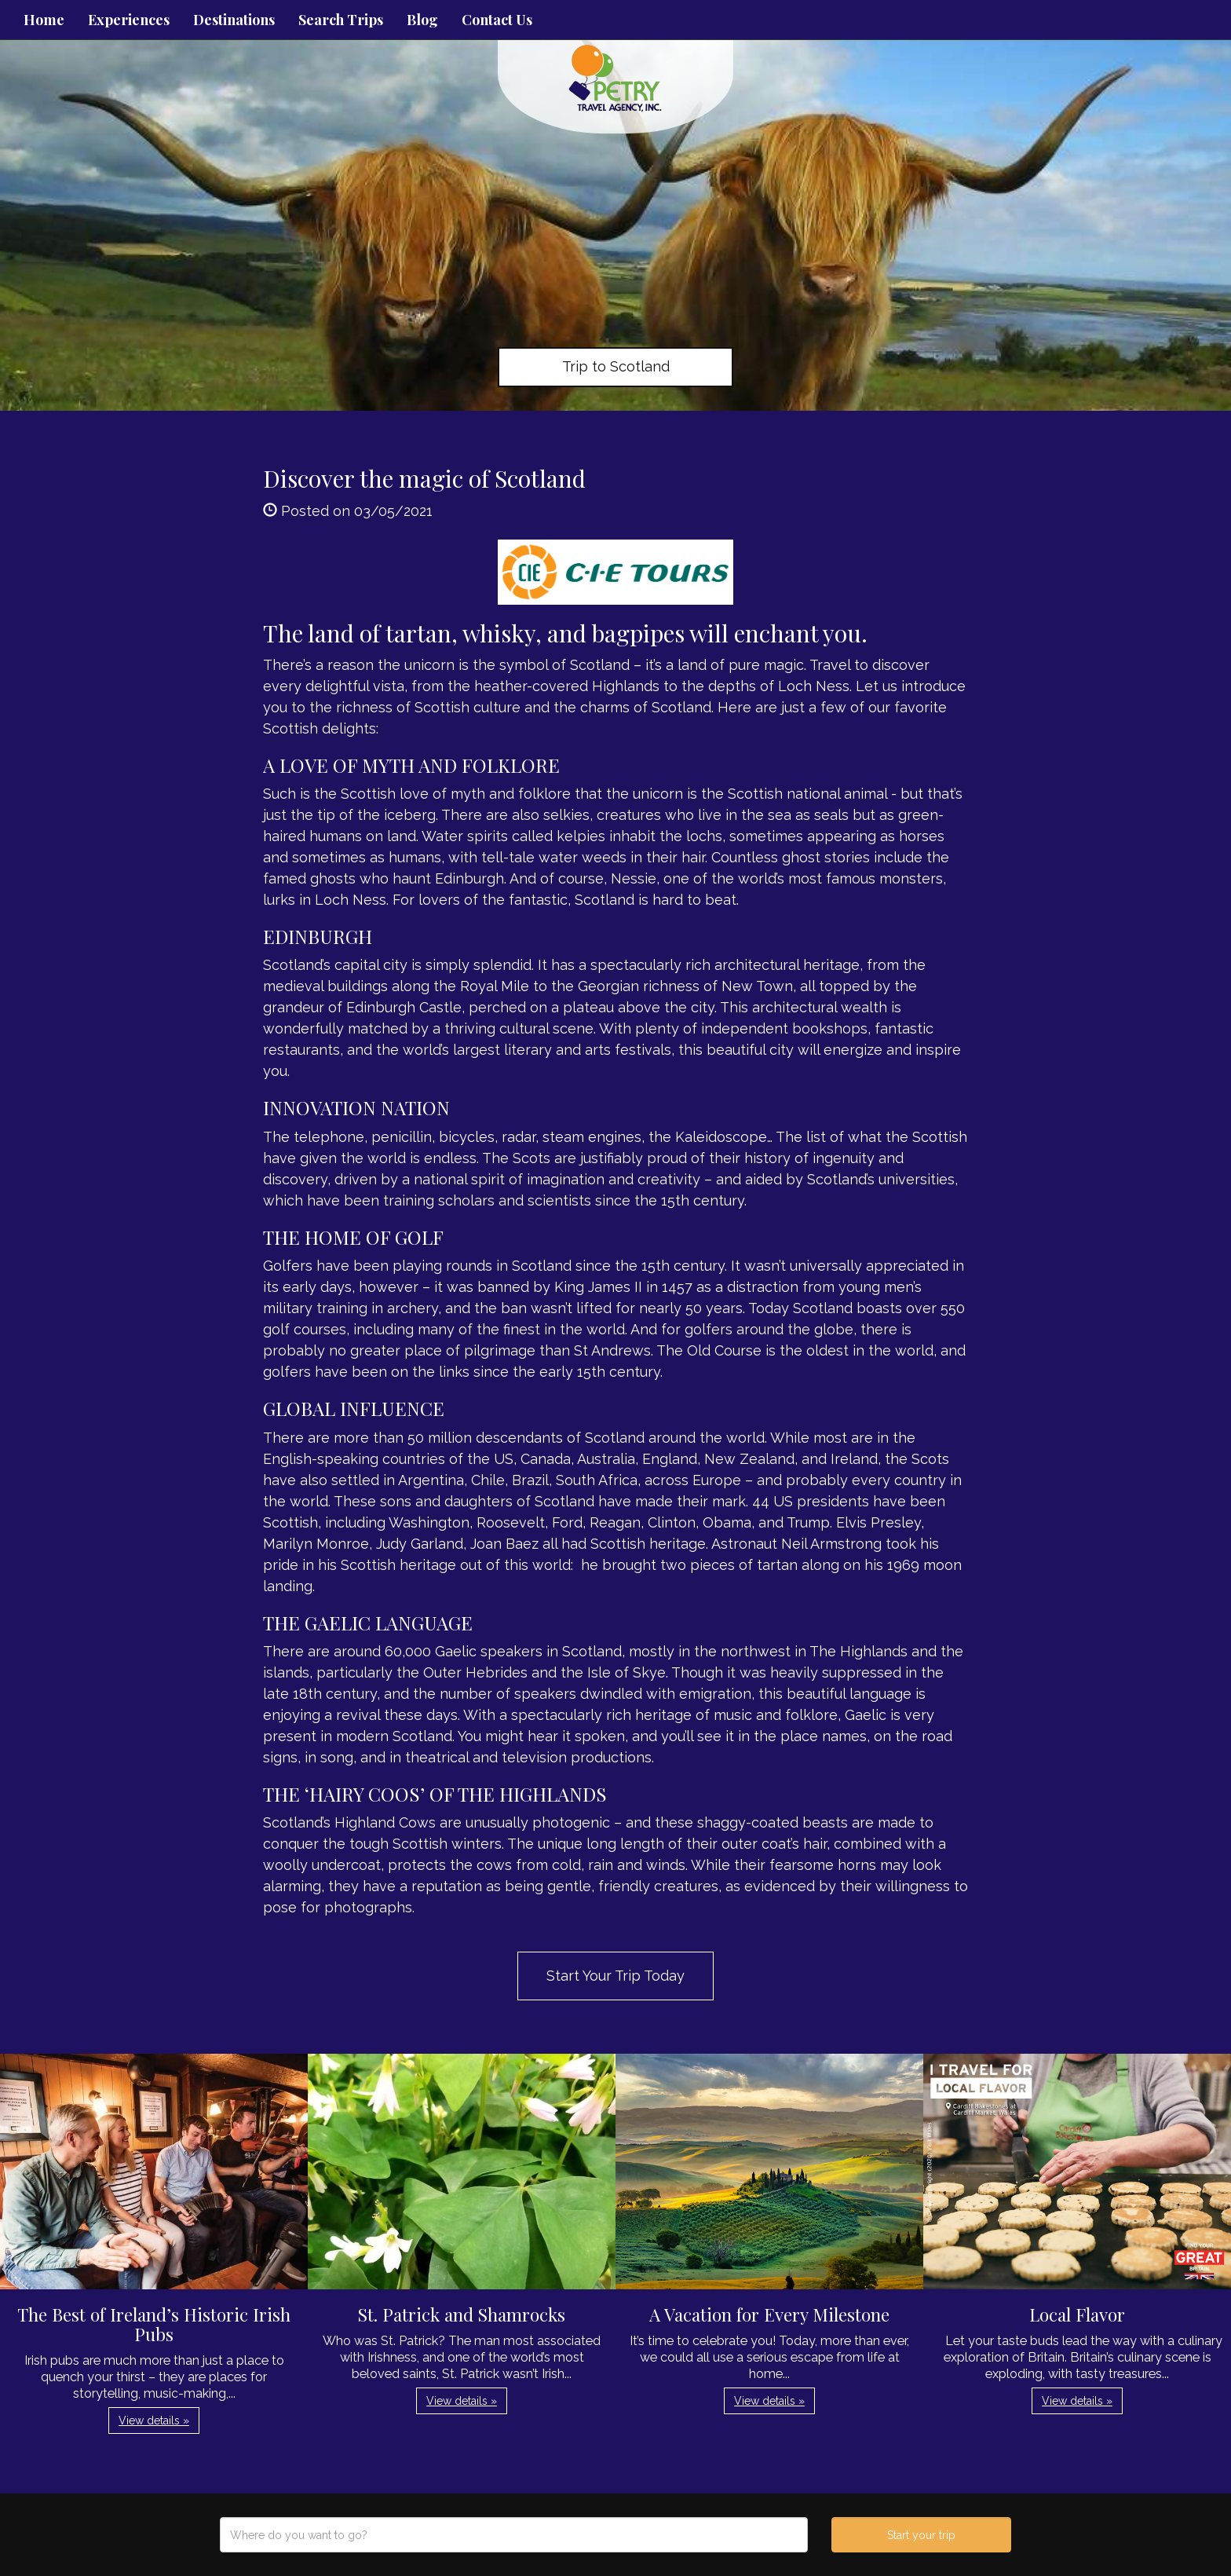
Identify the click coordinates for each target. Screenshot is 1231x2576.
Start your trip (921, 2535)
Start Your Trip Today (615, 1975)
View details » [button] (154, 2420)
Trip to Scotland (616, 366)
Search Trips (340, 19)
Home (44, 19)
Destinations (234, 19)
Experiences (129, 19)
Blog (422, 19)
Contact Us (497, 19)
